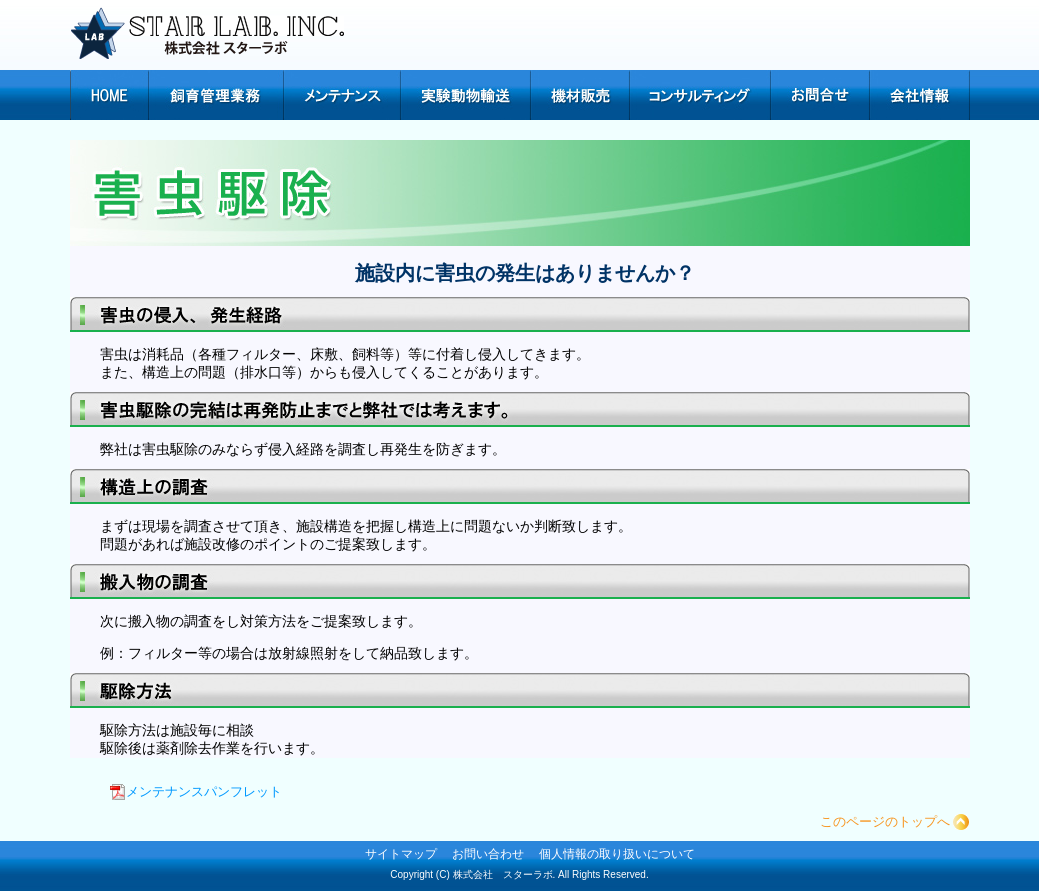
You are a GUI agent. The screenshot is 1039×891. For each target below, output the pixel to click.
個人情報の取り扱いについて (617, 854)
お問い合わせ (488, 854)
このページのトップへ (885, 821)
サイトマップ (401, 854)
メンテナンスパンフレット (204, 791)
